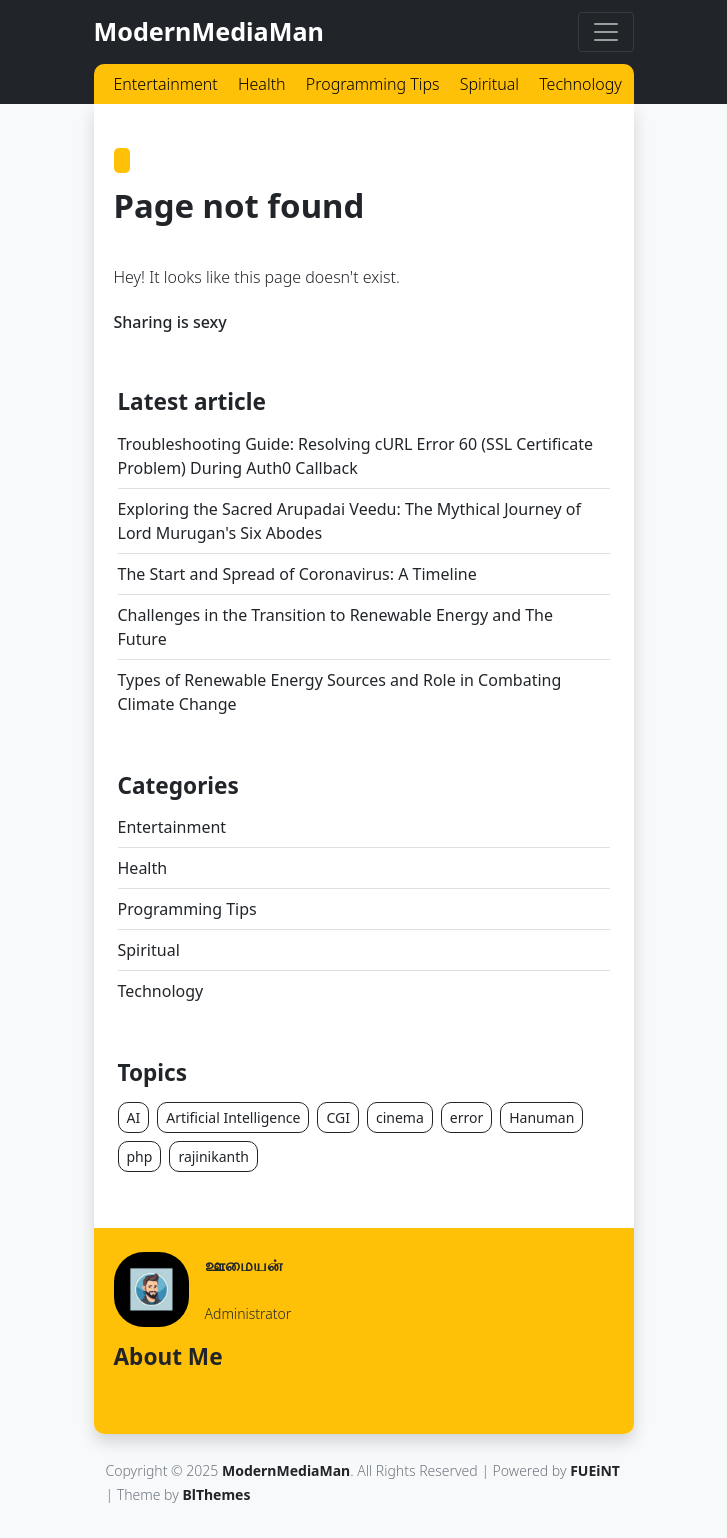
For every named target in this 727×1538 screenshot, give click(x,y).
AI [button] (134, 1117)
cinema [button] (400, 1117)
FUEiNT (595, 1470)
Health (262, 84)
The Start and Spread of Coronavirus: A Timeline (297, 574)
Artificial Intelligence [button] (233, 1117)
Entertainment (166, 84)
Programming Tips (373, 84)
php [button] (140, 1156)
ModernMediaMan (209, 31)
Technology (580, 84)
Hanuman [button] (541, 1117)
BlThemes (216, 1494)
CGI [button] (338, 1117)
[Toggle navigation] (606, 32)
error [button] (466, 1117)
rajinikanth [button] (213, 1156)
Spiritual (489, 84)
